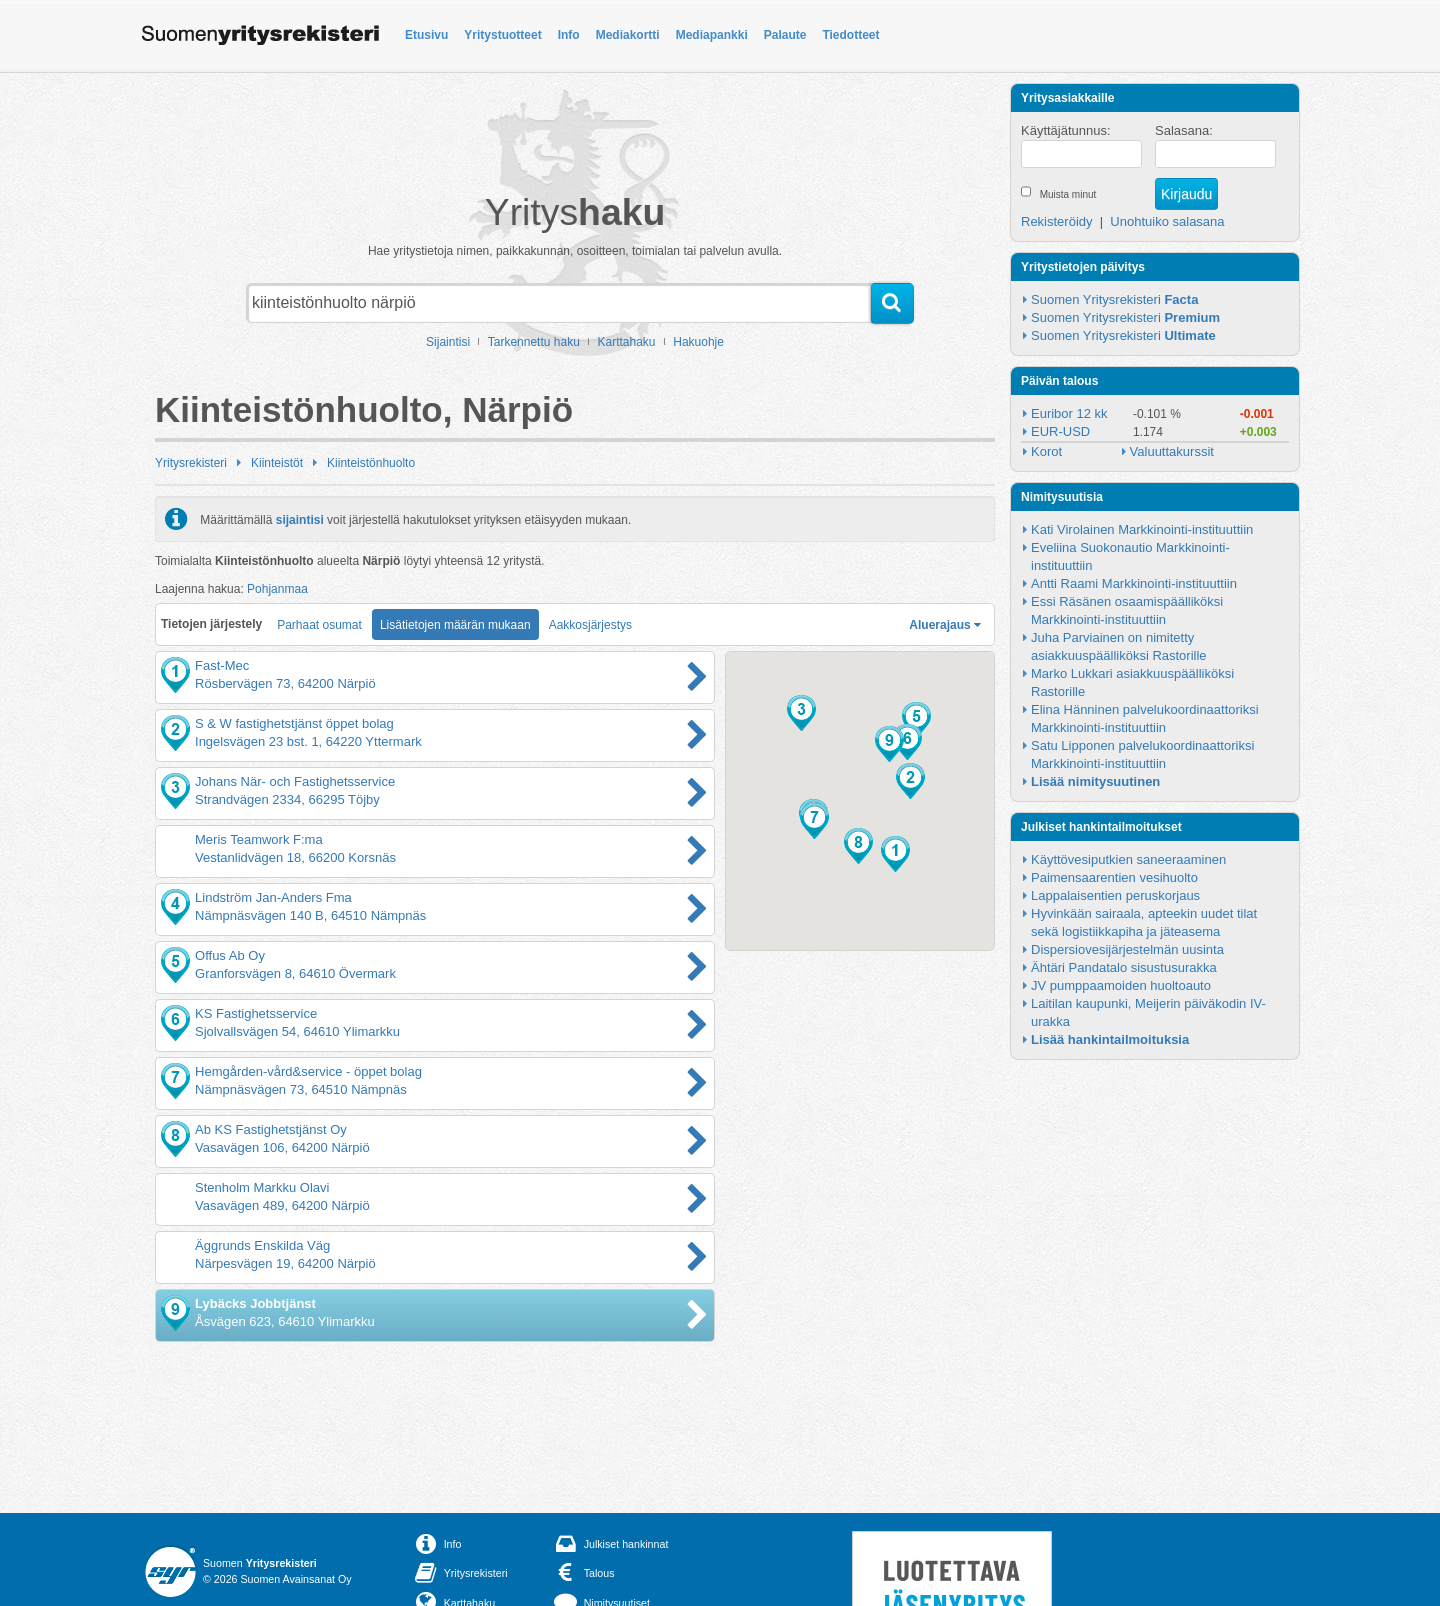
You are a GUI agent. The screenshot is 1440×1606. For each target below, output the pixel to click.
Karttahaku (627, 342)
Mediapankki (712, 35)
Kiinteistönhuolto (371, 463)
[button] (895, 854)
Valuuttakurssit (1172, 451)
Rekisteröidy (1057, 221)
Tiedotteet (850, 35)
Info (569, 35)
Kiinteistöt (277, 463)
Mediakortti (628, 35)
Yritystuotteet (502, 35)
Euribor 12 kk (1069, 413)
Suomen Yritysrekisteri (1114, 299)
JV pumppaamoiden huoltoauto (1121, 985)
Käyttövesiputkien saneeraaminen (1128, 859)
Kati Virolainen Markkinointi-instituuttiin (1142, 529)
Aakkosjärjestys (590, 625)
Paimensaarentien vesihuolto (1114, 877)
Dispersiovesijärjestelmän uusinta (1127, 949)
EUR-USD (1060, 431)
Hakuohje (698, 342)
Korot (1046, 451)
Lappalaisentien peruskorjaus (1115, 895)
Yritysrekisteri (191, 463)
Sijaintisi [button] (448, 342)
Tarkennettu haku (534, 342)
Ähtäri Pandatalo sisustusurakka (1124, 967)
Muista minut (1068, 194)
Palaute (785, 35)
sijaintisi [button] (300, 519)
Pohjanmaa (277, 589)
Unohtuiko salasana (1167, 221)
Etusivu (426, 35)
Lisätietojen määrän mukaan (455, 625)
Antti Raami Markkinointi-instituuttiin (1134, 583)
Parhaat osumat (319, 625)
